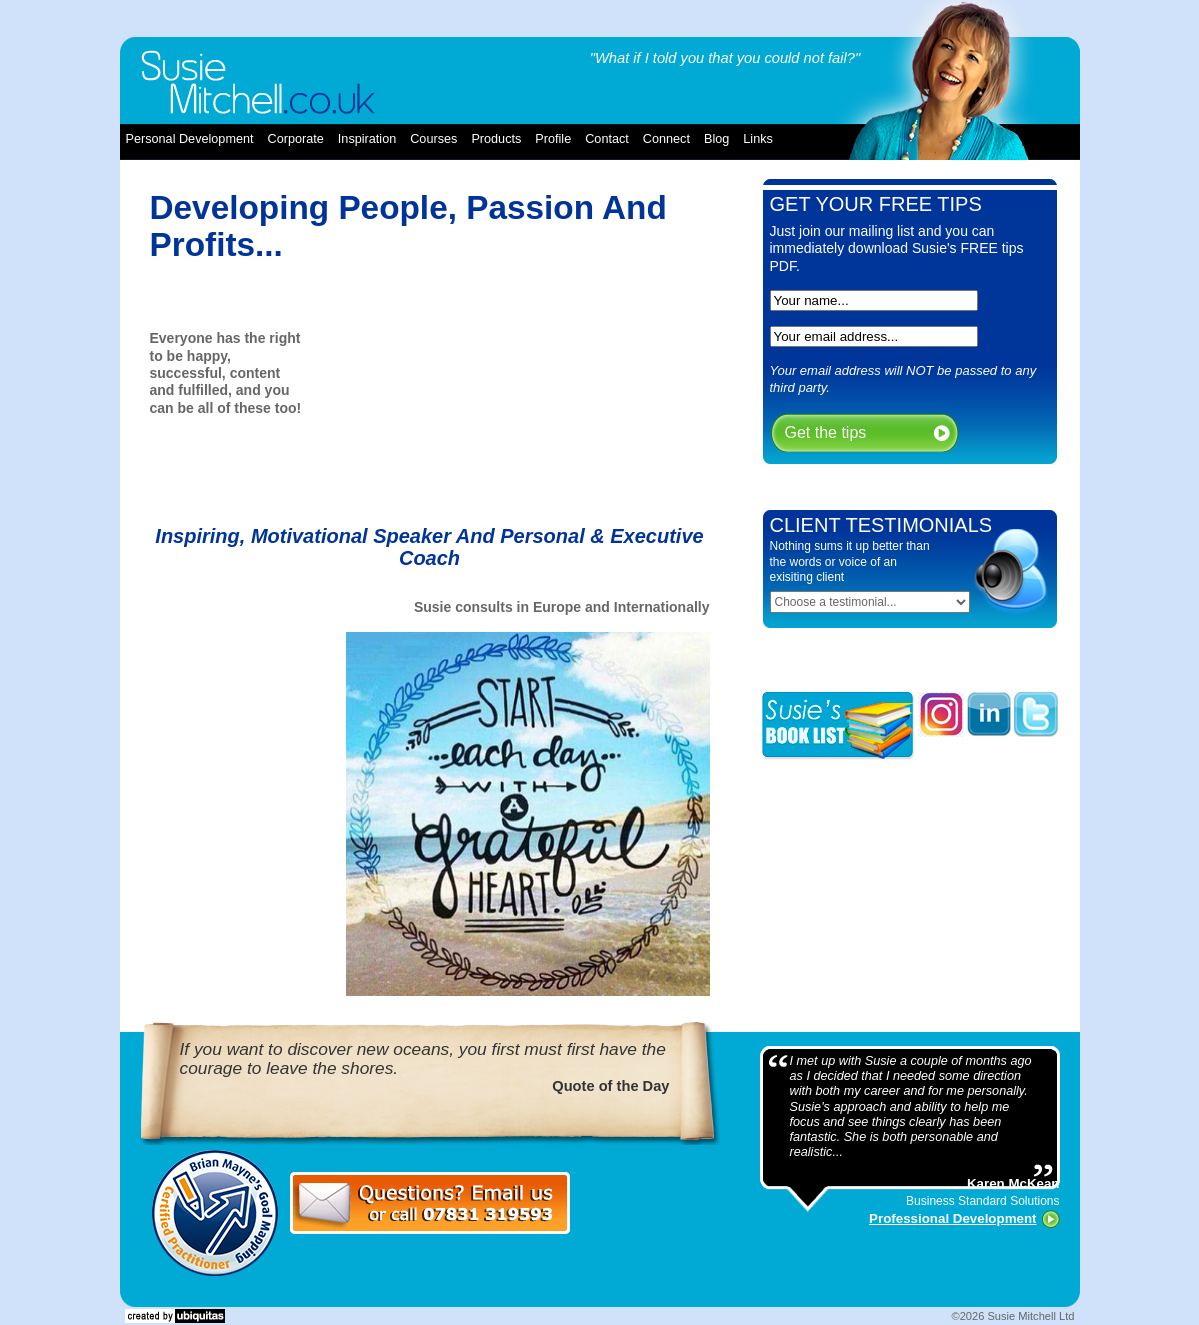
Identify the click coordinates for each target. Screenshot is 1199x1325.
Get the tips (826, 432)
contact (607, 139)
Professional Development (952, 1218)
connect (666, 139)
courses (433, 139)
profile (553, 139)
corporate (296, 139)
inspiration (367, 139)
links (758, 139)
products (496, 139)
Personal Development (190, 139)
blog (716, 139)
